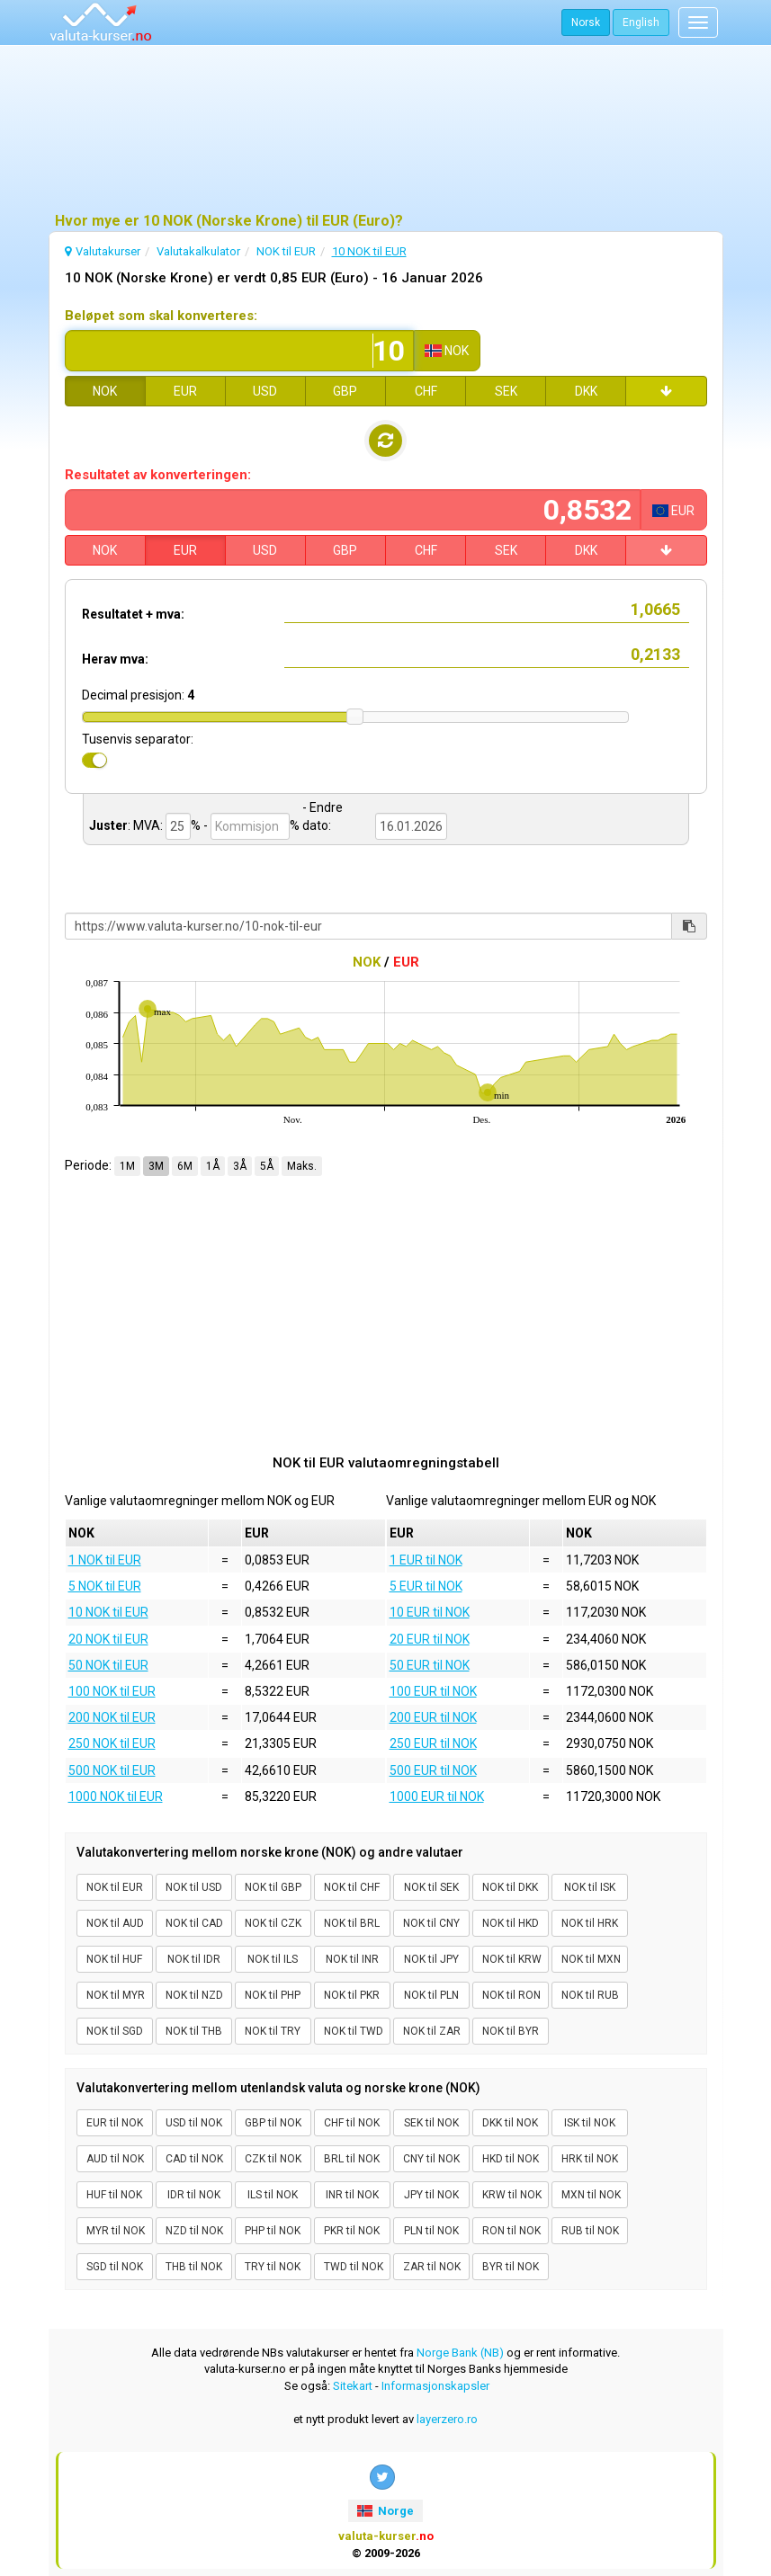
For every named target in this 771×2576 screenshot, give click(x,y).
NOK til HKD (510, 1923)
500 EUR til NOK (433, 1770)
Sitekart (352, 2386)
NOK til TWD (353, 2031)
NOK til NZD (194, 1995)
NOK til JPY (431, 1959)
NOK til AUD (115, 1923)
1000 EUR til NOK (437, 1796)
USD (265, 391)
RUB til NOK (590, 2230)
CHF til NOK (352, 2123)
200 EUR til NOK (433, 1717)
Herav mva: (115, 659)
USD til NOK (194, 2123)
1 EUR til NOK (426, 1560)
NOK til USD (194, 1887)
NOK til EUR (114, 1887)
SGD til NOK (114, 2266)
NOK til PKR (352, 1995)
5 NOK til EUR (104, 1586)
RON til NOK (511, 2230)
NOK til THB (194, 2031)
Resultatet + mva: (133, 614)
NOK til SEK (431, 1887)
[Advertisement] (386, 130)
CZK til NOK (273, 2159)
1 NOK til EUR (104, 1560)
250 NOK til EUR (112, 1743)
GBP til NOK (273, 2123)
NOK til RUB (590, 1995)
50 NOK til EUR (108, 1665)
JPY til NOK (431, 2194)
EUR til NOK (114, 2123)
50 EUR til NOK (430, 1665)
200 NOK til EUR (112, 1717)
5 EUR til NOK (426, 1586)
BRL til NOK (352, 2159)
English (641, 22)
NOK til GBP (273, 1887)
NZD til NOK (194, 2230)
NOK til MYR (115, 1995)
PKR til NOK (352, 2230)
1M (127, 1166)
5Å (266, 1166)
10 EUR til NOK (430, 1612)
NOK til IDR (193, 1959)
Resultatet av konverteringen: (158, 475)
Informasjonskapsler (435, 2386)
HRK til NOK (589, 2159)
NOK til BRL (352, 1923)
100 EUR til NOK (433, 1691)
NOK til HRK (589, 1923)
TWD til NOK (353, 2266)
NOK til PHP (272, 1995)
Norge (385, 2511)
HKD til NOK (510, 2159)
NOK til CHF (352, 1887)
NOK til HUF (114, 1959)
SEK (506, 391)
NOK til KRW (512, 1959)
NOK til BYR (510, 2031)
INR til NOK (352, 2194)
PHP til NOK (272, 2230)
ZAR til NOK (432, 2266)
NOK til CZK (273, 1923)
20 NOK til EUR (108, 1639)
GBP (345, 391)
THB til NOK (194, 2266)
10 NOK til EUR (108, 1612)
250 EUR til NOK (433, 1743)
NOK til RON (511, 1995)
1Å (213, 1166)
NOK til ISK (589, 1887)
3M (156, 1166)
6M (185, 1166)
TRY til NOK (272, 2266)
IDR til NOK (193, 2194)
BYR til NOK (510, 2266)
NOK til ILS (272, 1959)
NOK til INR (352, 1959)
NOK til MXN (591, 1959)
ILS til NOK (272, 2194)
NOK (105, 391)
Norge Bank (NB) (460, 2352)
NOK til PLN (431, 1995)
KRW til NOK (512, 2194)
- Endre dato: (322, 816)
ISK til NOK (589, 2123)
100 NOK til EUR (112, 1691)
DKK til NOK (510, 2123)
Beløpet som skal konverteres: (161, 316)
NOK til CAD (194, 1923)
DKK (586, 391)
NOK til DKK (510, 1887)
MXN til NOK (591, 2194)
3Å (240, 1166)
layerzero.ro (447, 2419)
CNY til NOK (431, 2159)
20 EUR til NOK (430, 1639)
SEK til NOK (431, 2123)
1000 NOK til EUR (115, 1796)
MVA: (148, 825)
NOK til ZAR (432, 2031)
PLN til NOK (431, 2230)
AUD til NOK (115, 2159)
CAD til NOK (194, 2159)
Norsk (585, 22)
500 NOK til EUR (112, 1770)
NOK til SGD (114, 2031)
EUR (185, 391)
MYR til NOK (115, 2230)
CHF (426, 391)
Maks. (302, 1166)
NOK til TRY (272, 2031)
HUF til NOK (114, 2194)
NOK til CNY (431, 1923)
